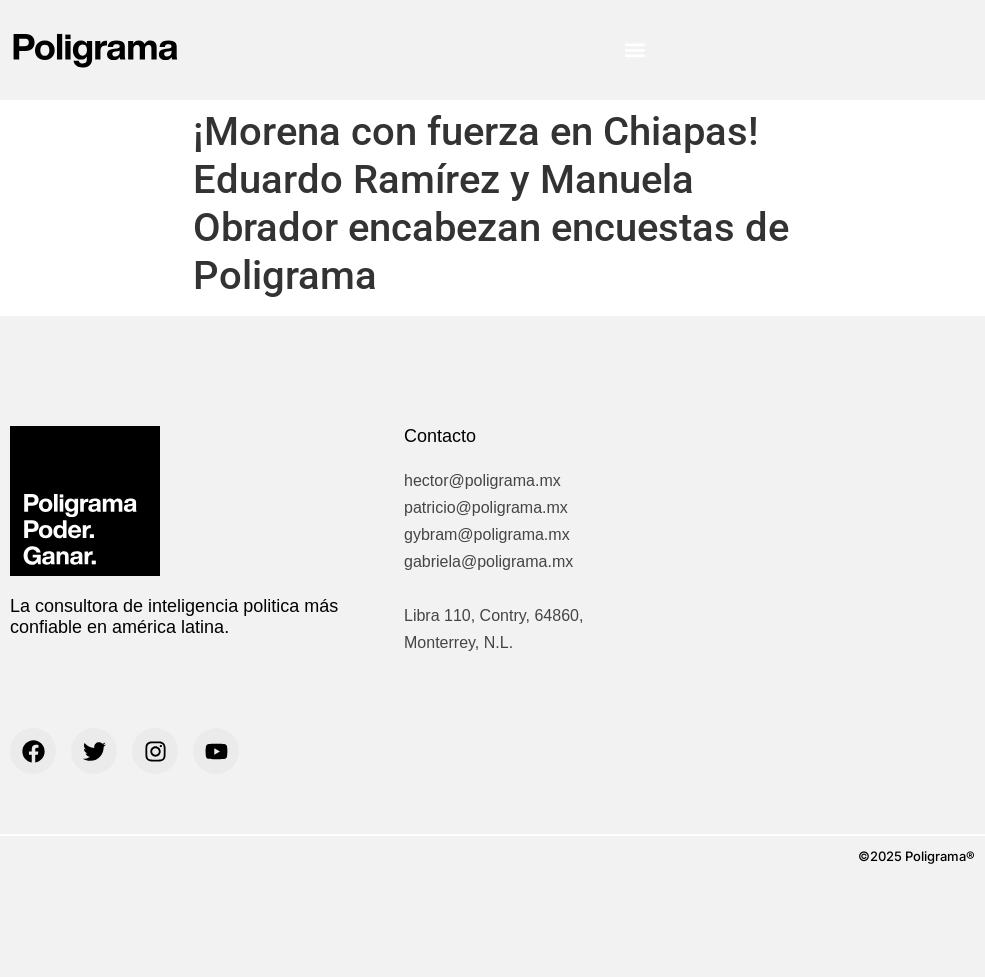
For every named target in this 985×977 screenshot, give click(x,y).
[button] (634, 50)
